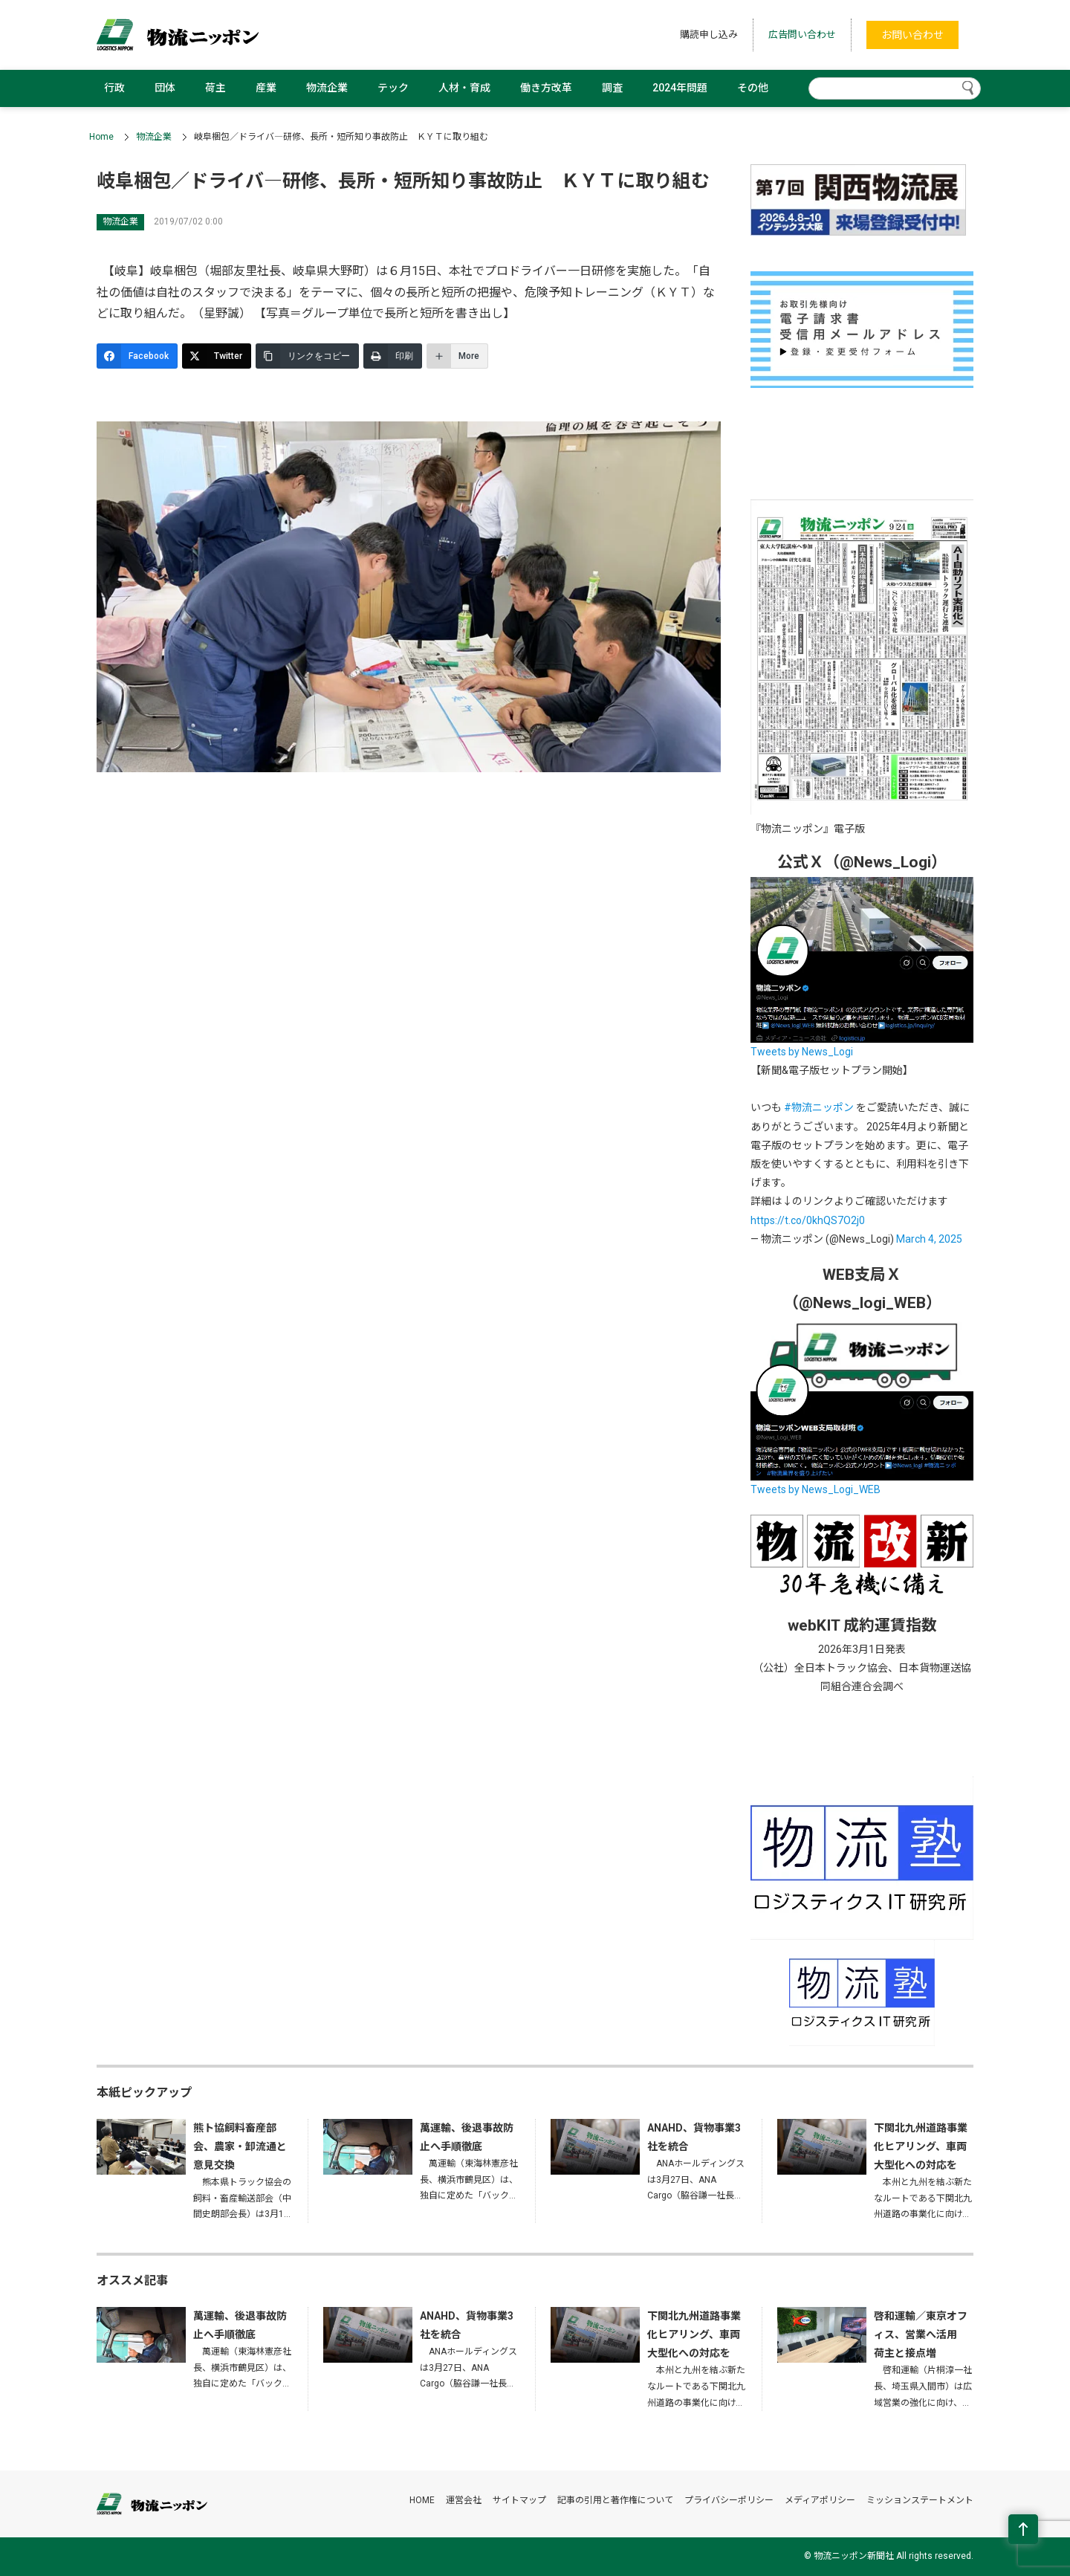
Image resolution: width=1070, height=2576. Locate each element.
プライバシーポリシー (729, 2500)
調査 (612, 88)
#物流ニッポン (819, 1107)
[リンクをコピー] (307, 356)
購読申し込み (709, 34)
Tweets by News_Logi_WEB (815, 1489)
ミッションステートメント (919, 2500)
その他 (752, 88)
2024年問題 (679, 88)
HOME (422, 2500)
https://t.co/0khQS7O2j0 (807, 1220)
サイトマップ (519, 2500)
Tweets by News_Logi (801, 1052)
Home (101, 137)
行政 (114, 88)
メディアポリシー (820, 2500)
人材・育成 (464, 88)
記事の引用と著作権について (615, 2500)
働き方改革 (546, 88)
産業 (266, 88)
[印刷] (392, 356)
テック (393, 88)
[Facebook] (137, 356)
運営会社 (464, 2500)
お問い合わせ (912, 35)
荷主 (215, 88)
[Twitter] (216, 356)
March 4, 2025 (929, 1239)
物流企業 (327, 88)
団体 (165, 88)
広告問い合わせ (802, 34)
